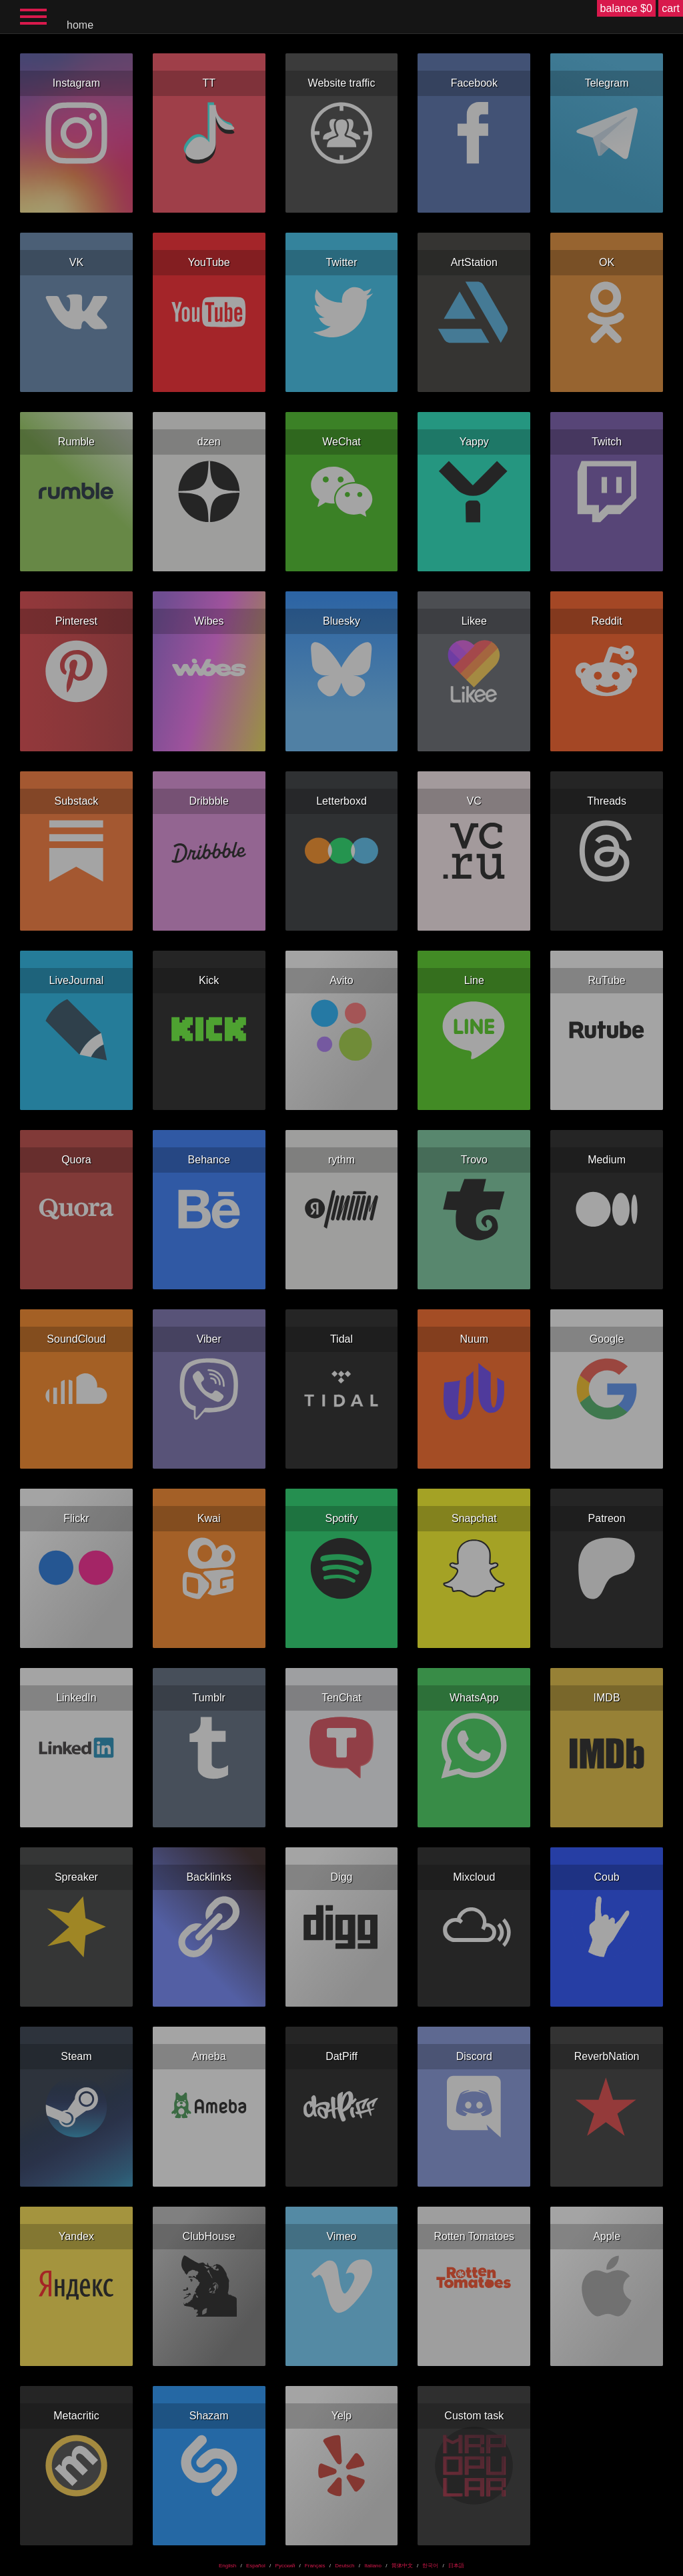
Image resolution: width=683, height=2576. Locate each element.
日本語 (456, 2566)
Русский (285, 2566)
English (227, 2566)
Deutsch (344, 2566)
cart (671, 8)
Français (315, 2566)
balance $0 (626, 8)
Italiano (373, 2566)
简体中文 (402, 2566)
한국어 (430, 2566)
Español (255, 2566)
